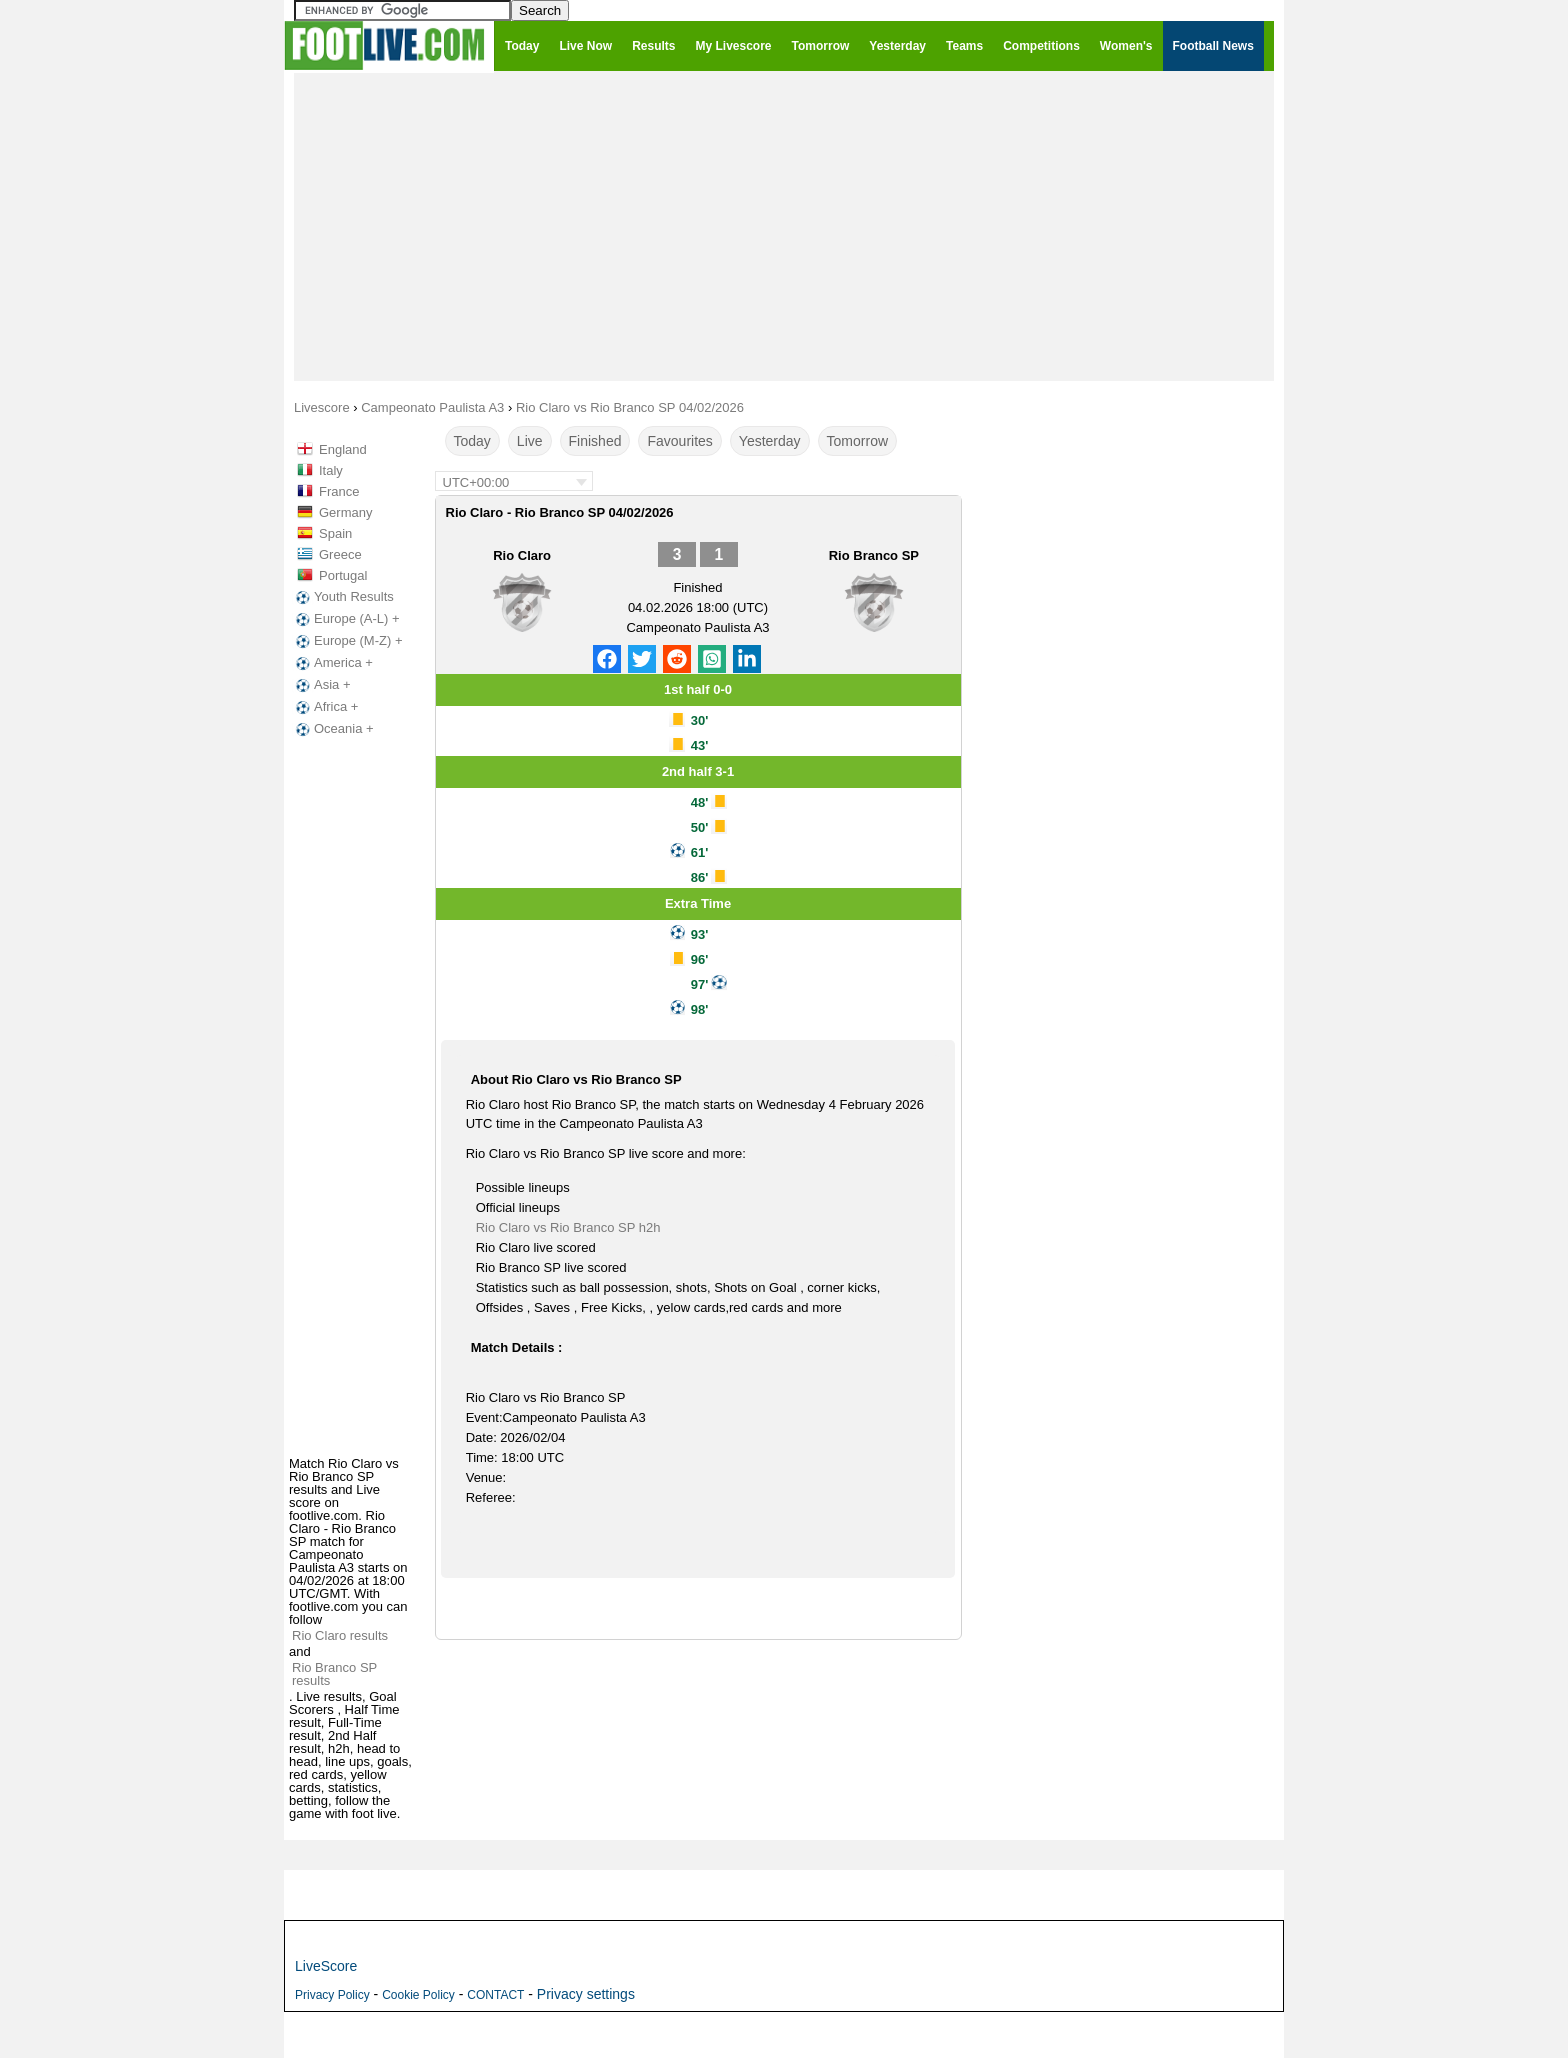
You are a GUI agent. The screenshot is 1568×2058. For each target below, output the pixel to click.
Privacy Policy (332, 1995)
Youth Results (343, 597)
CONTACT (495, 1995)
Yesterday (770, 441)
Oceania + (333, 729)
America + (332, 663)
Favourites (679, 441)
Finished (595, 441)
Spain (335, 533)
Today (472, 441)
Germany (345, 512)
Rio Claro (522, 555)
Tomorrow (857, 441)
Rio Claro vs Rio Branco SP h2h (568, 1227)
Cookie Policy (418, 1995)
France (339, 491)
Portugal (343, 575)
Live (530, 441)
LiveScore (326, 1966)
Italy (331, 470)
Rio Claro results (340, 1635)
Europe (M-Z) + (347, 641)
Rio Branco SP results (334, 1674)
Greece (340, 554)
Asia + (321, 685)
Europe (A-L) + (346, 619)
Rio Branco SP (874, 555)
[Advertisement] (784, 226)
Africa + (325, 707)
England (343, 449)
